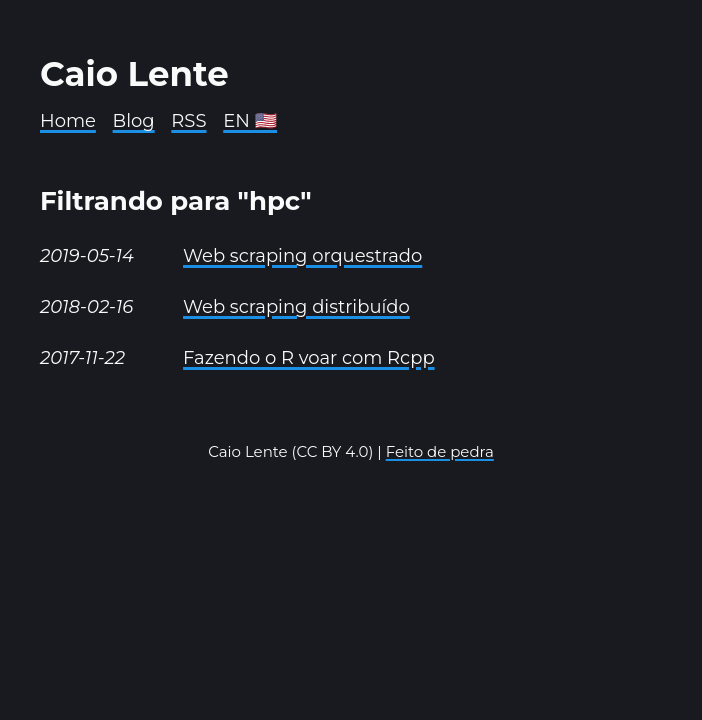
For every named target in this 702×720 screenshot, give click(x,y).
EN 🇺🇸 (250, 121)
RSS (188, 121)
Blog (134, 121)
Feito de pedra (440, 451)
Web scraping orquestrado (302, 256)
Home (68, 121)
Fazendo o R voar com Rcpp (309, 358)
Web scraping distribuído (296, 307)
